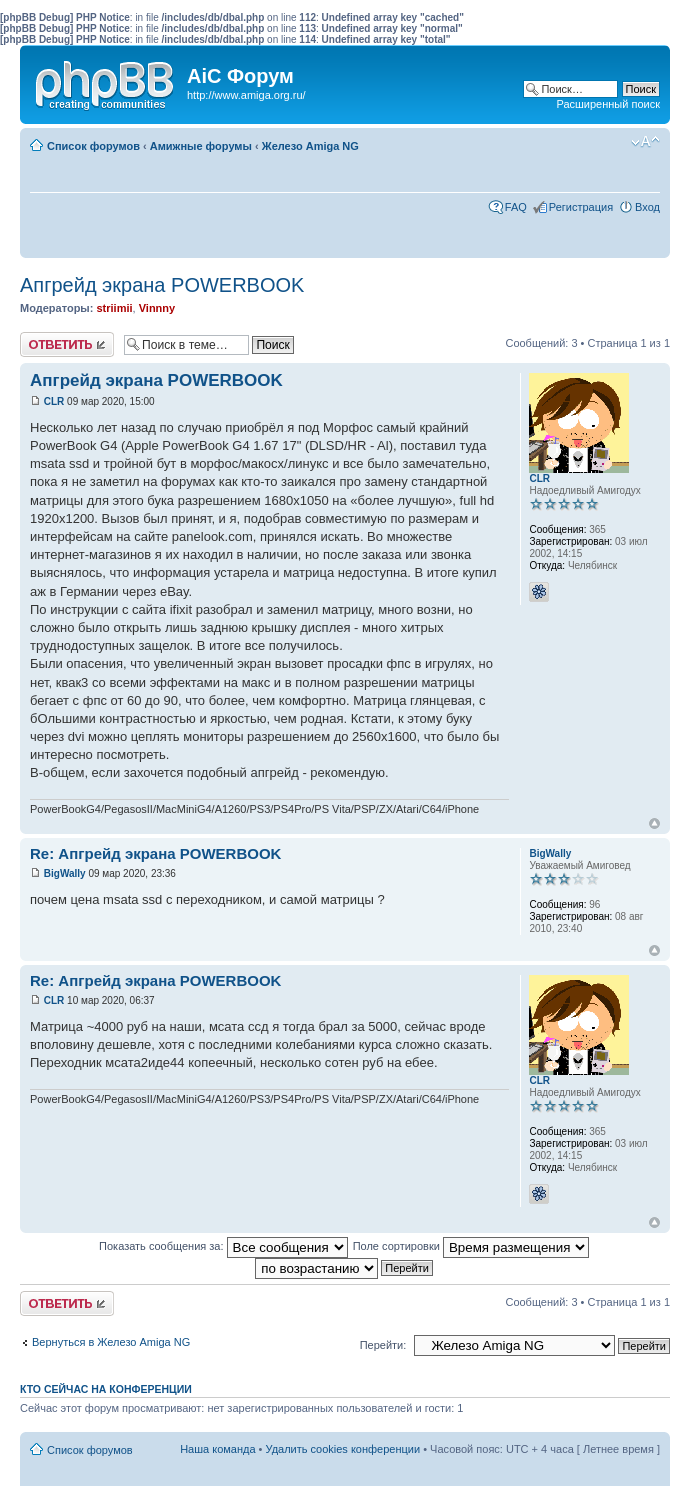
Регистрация (581, 207)
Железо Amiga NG (310, 146)
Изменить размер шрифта (645, 142)
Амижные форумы (201, 146)
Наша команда (217, 1449)
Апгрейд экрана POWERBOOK (162, 285)
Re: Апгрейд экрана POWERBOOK (155, 853)
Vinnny (157, 308)
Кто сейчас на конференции (106, 1389)
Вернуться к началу (654, 823)
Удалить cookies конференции (343, 1449)
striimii (114, 308)
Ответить (67, 344)
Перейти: (383, 1345)
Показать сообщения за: (223, 1246)
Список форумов (93, 146)
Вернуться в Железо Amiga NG (111, 1342)
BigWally (65, 873)
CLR (54, 401)
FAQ (516, 207)
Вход (647, 207)
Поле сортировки (471, 1246)
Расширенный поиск (608, 104)
